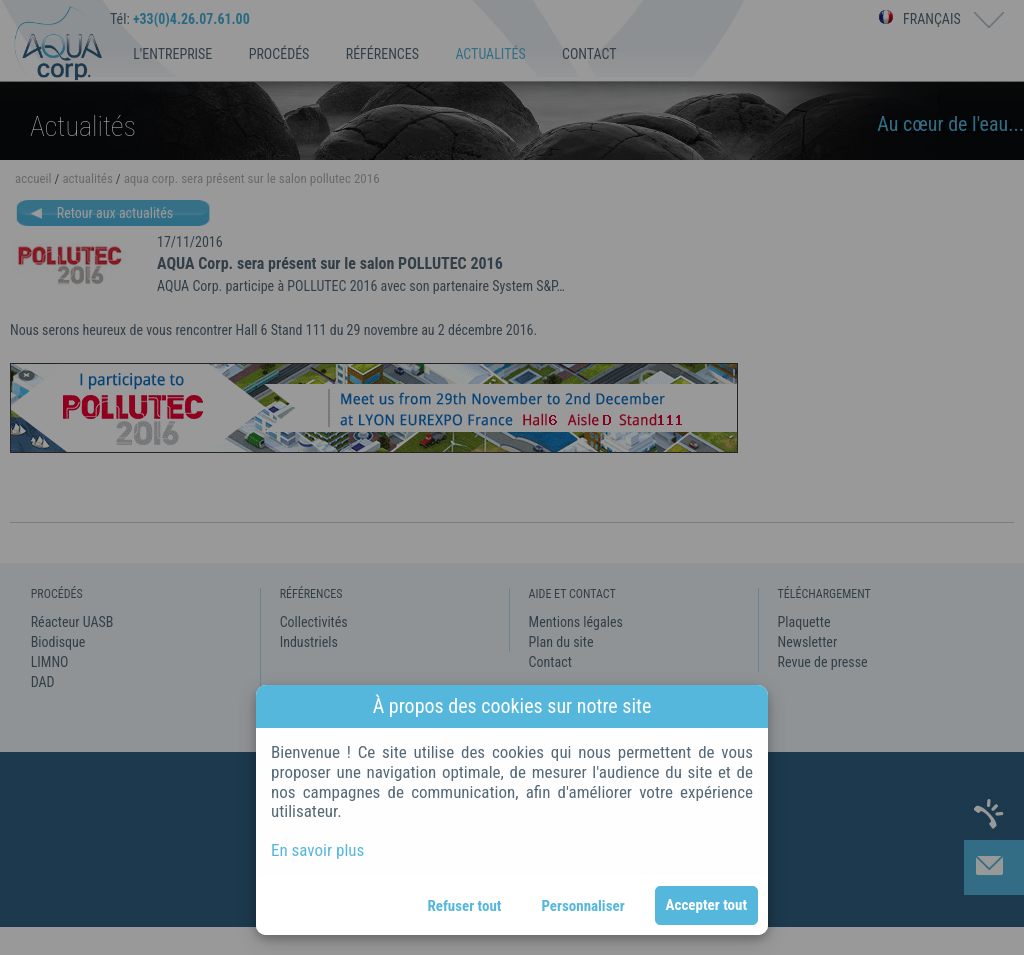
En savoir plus (317, 850)
